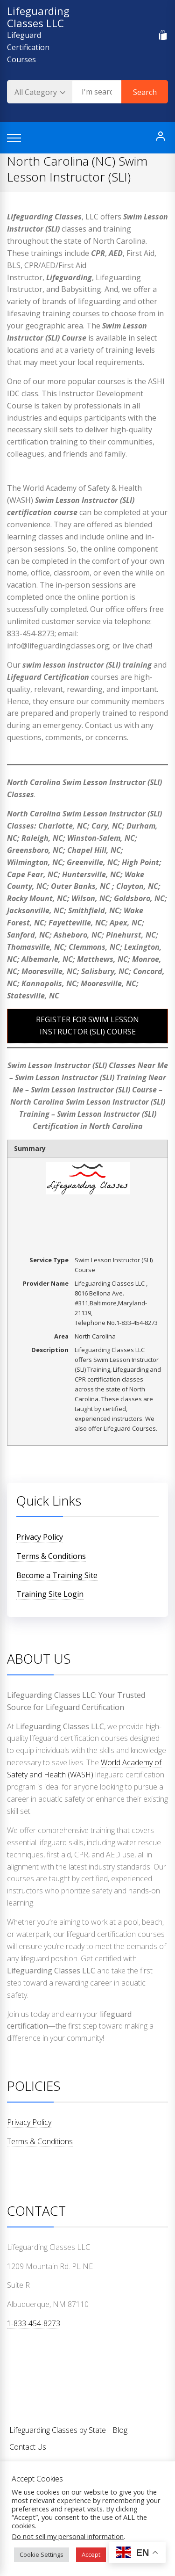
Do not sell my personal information (68, 2536)
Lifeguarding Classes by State (57, 2430)
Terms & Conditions (51, 1556)
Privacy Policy (39, 1537)
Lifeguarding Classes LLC (38, 17)
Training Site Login (50, 1594)
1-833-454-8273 (33, 2323)
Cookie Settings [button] (41, 2554)
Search (145, 92)
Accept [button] (91, 2554)
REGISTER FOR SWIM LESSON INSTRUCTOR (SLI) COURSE (87, 1025)
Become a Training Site (57, 1575)
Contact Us (27, 2447)
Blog (119, 2430)
